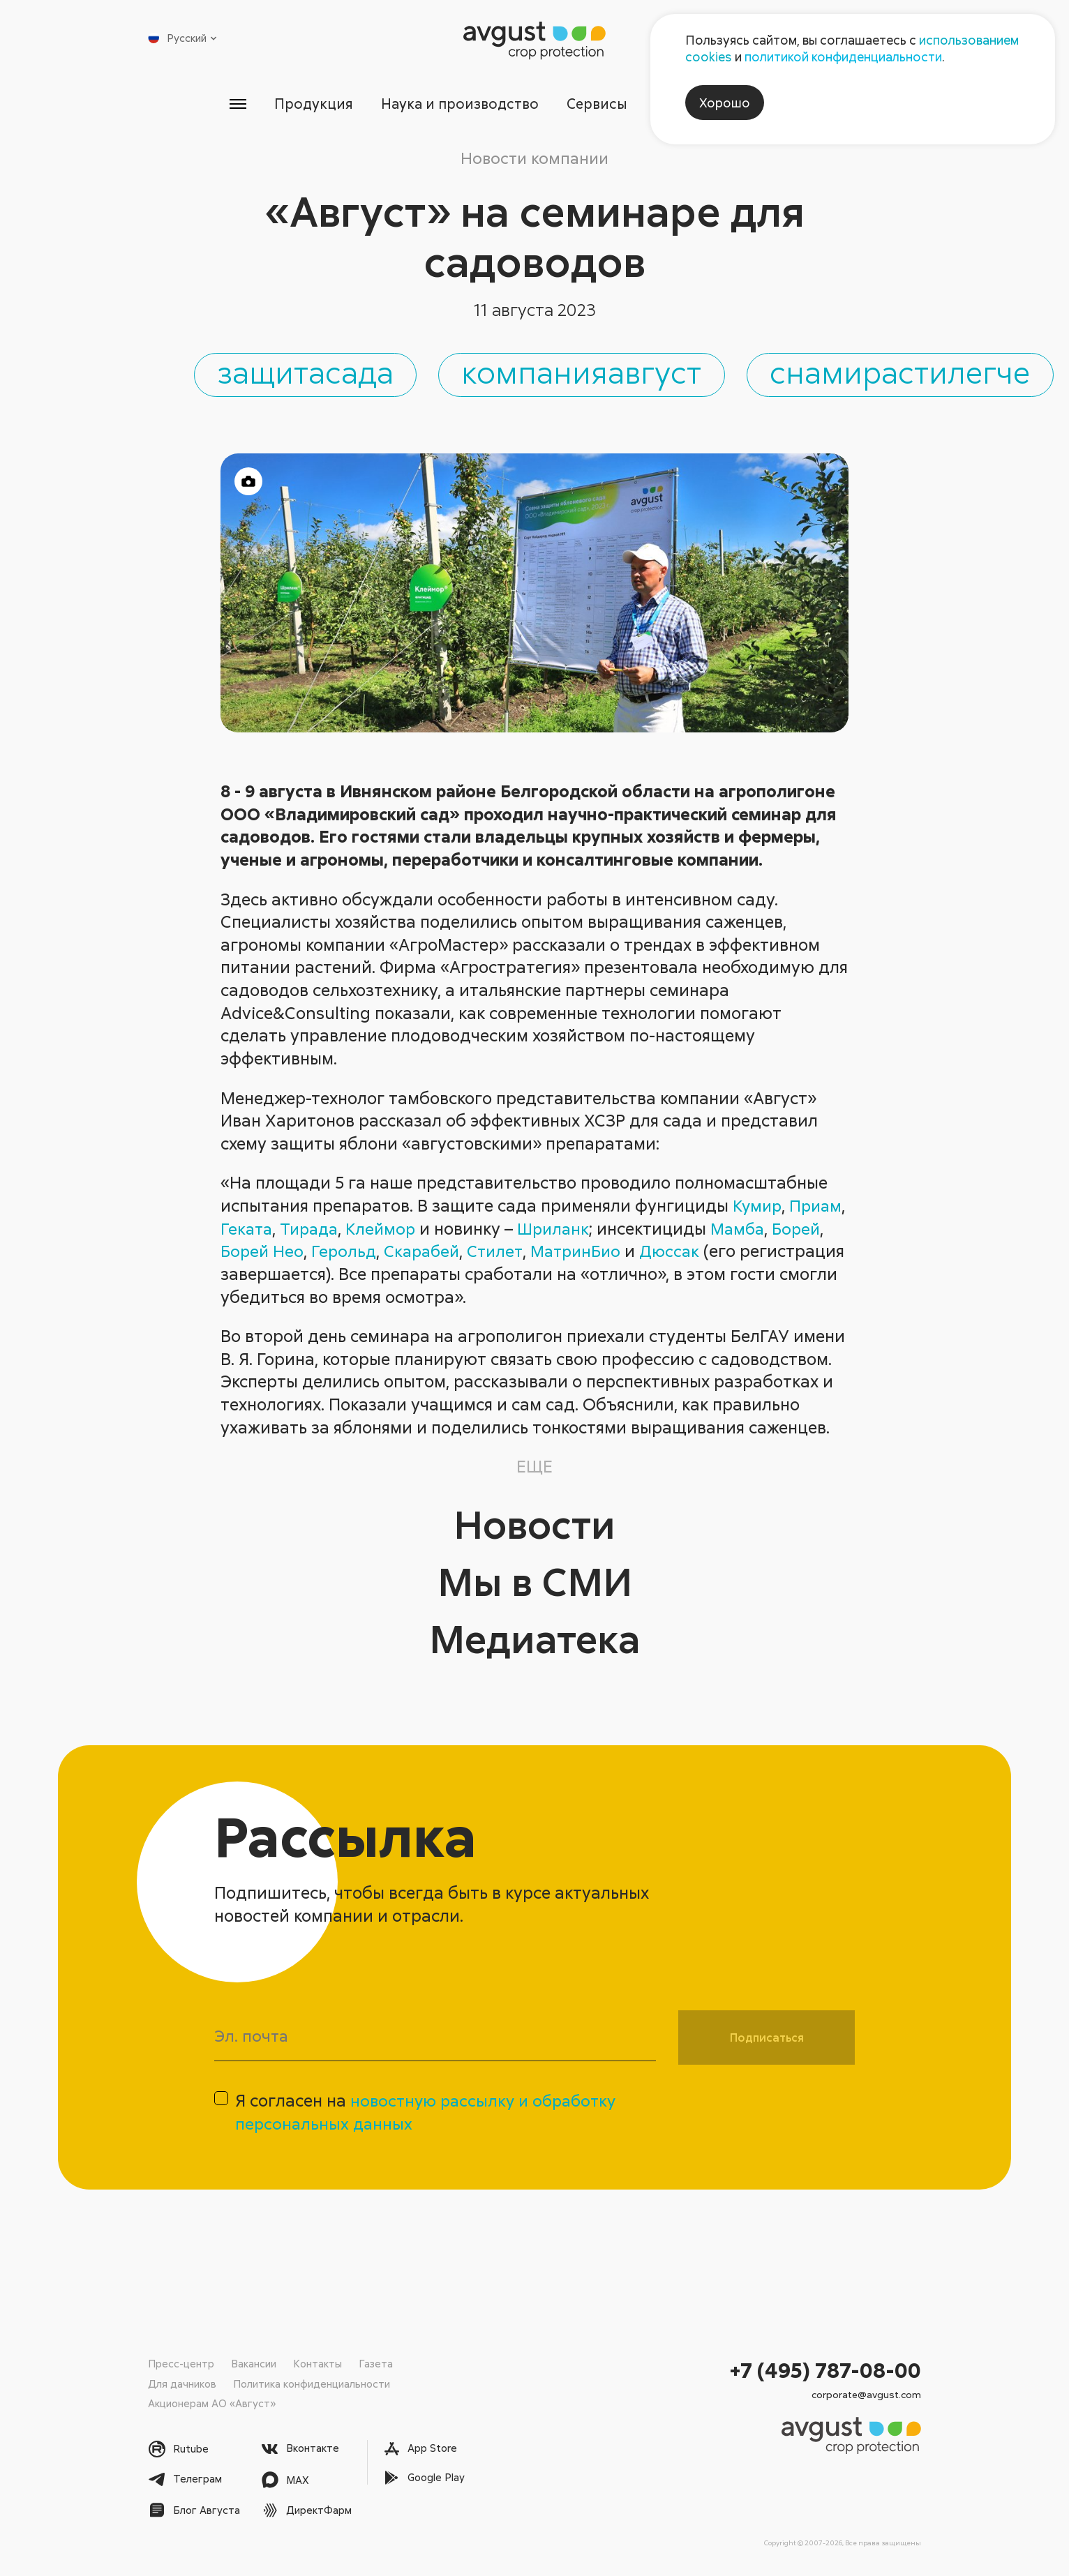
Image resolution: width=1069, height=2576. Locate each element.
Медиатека (535, 1641)
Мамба (812, 1233)
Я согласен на (430, 2119)
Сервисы (599, 104)
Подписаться (767, 2042)
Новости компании (534, 158)
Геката (309, 1233)
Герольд (404, 1255)
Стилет (561, 1255)
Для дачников (182, 2383)
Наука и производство (458, 104)
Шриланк (625, 1233)
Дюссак (742, 1255)
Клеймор (450, 1233)
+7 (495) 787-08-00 (825, 2370)
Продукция (309, 104)
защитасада (344, 375)
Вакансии (253, 2364)
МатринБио (645, 1255)
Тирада (375, 1233)
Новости (534, 1527)
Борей (245, 1255)
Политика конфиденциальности (311, 2383)
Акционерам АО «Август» (212, 2403)
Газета (376, 2364)
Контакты (317, 2364)
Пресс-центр (181, 2364)
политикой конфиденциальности (843, 56)
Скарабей (485, 1255)
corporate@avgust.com (866, 2395)
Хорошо (724, 102)
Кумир (758, 1210)
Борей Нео (321, 1255)
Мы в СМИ (534, 1584)
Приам (247, 1233)
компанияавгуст (647, 375)
